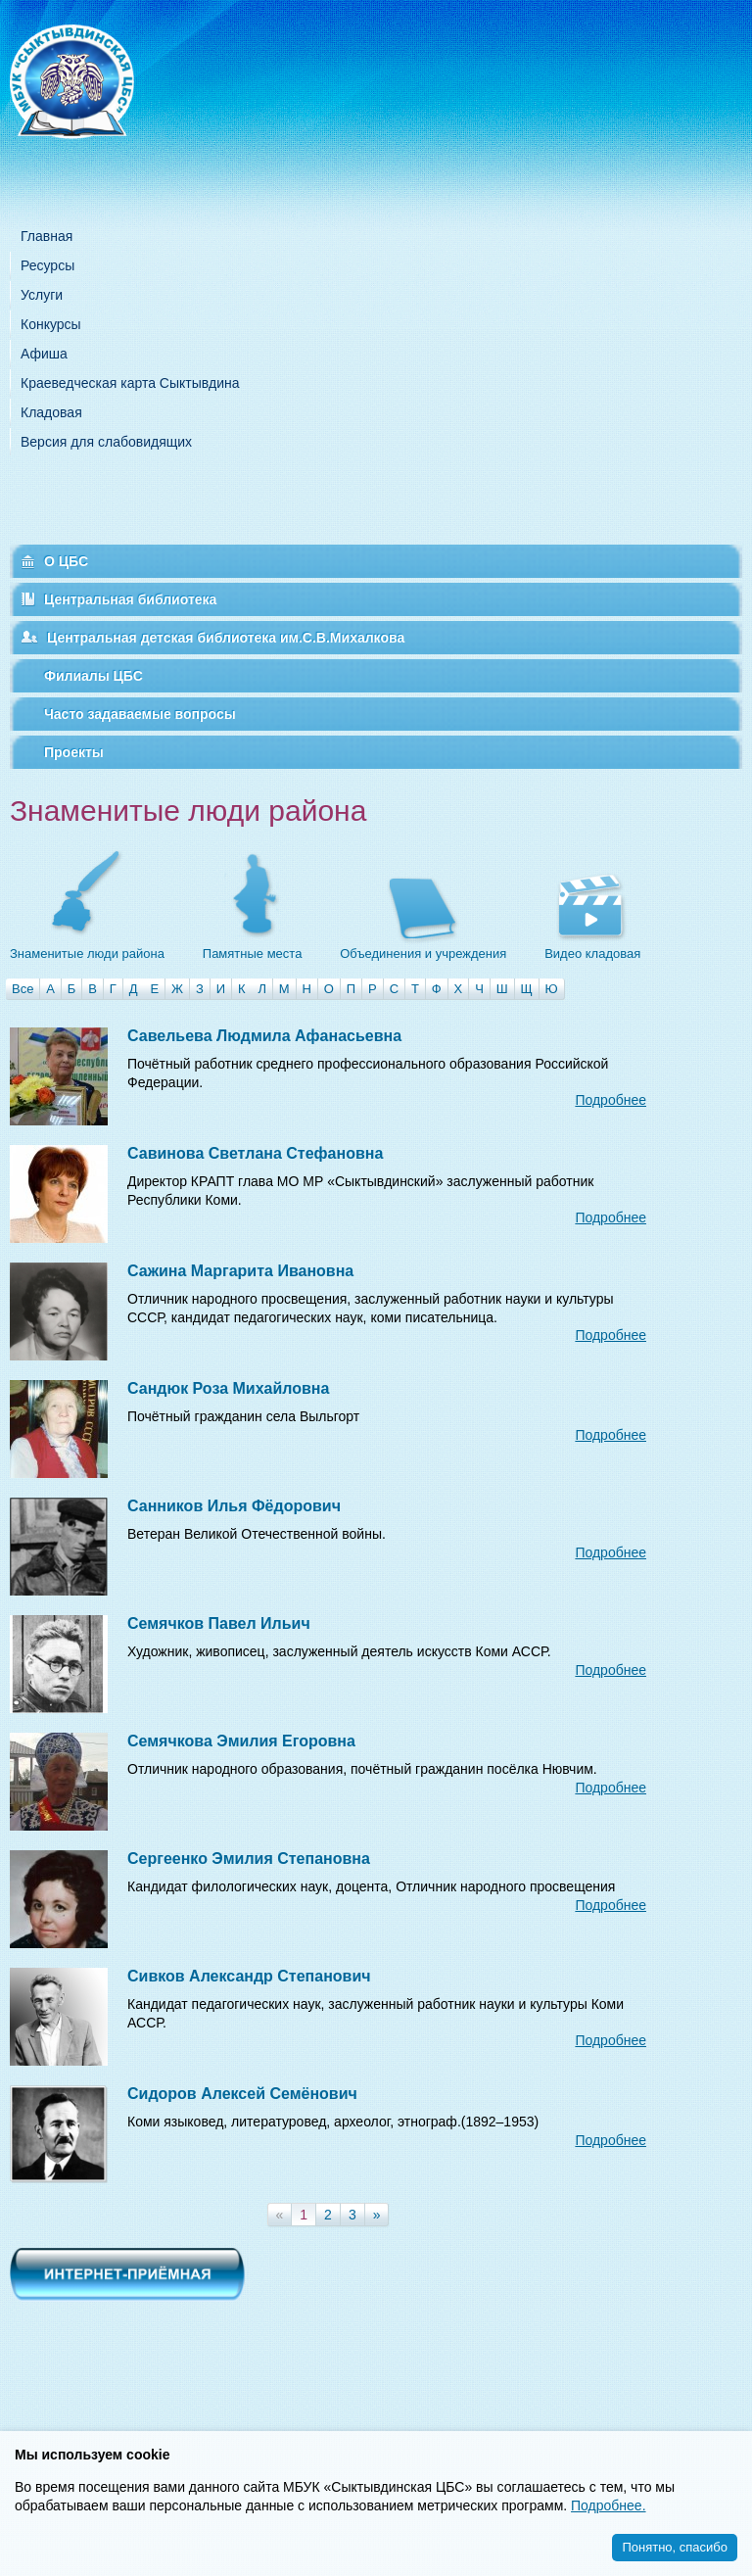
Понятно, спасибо (675, 2547)
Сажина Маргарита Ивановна (240, 1271)
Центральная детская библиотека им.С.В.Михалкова (225, 637)
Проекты (74, 752)
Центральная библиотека (130, 599)
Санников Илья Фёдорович (234, 1506)
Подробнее (610, 1100)
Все (22, 988)
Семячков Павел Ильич (218, 1623)
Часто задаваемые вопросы (140, 714)
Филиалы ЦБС (93, 676)
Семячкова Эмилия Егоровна (241, 1741)
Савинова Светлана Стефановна (255, 1153)
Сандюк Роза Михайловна (228, 1388)
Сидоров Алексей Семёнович (242, 2093)
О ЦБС (66, 561)
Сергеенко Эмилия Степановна (248, 1858)
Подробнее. (608, 2505)
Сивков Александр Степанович (249, 1976)
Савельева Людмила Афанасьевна (264, 1035)
